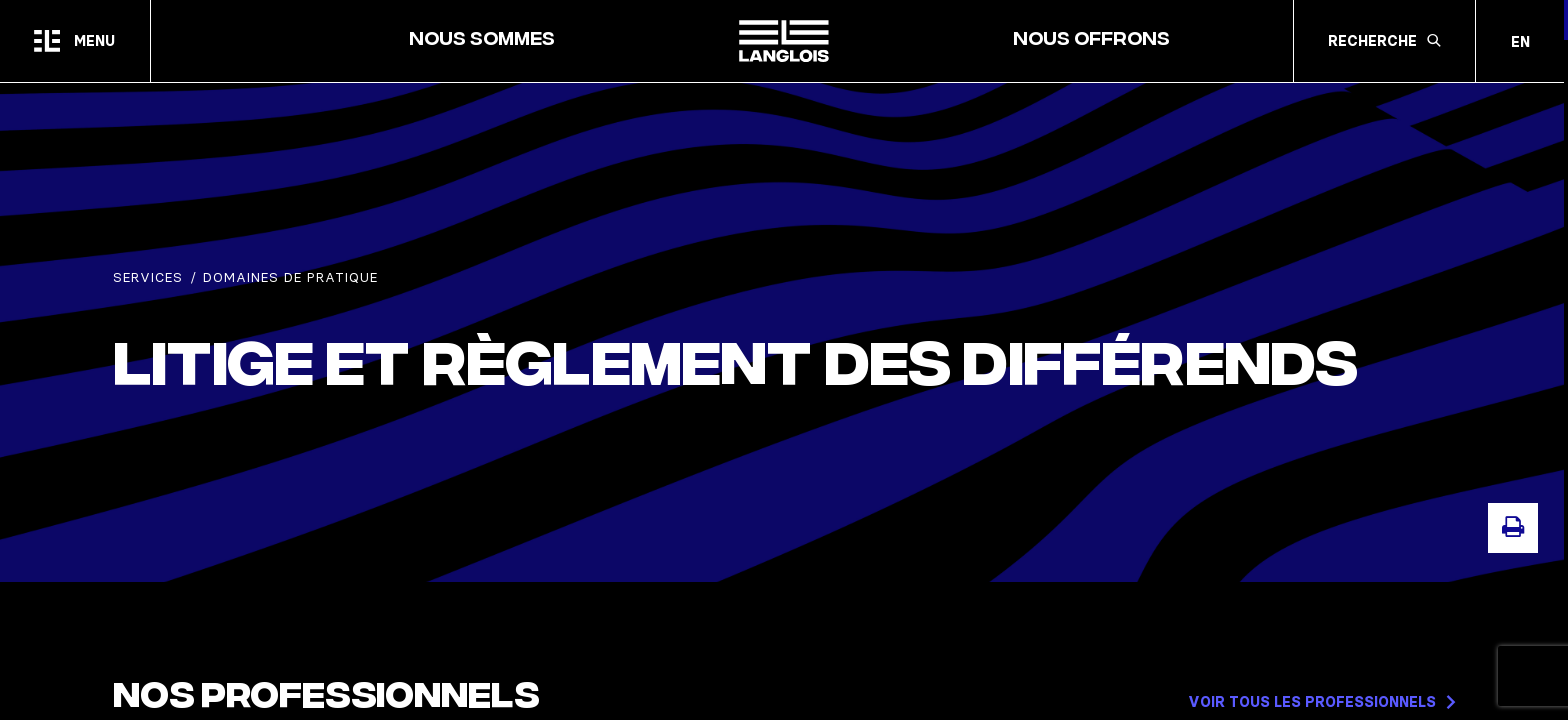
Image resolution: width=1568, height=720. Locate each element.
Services (148, 277)
